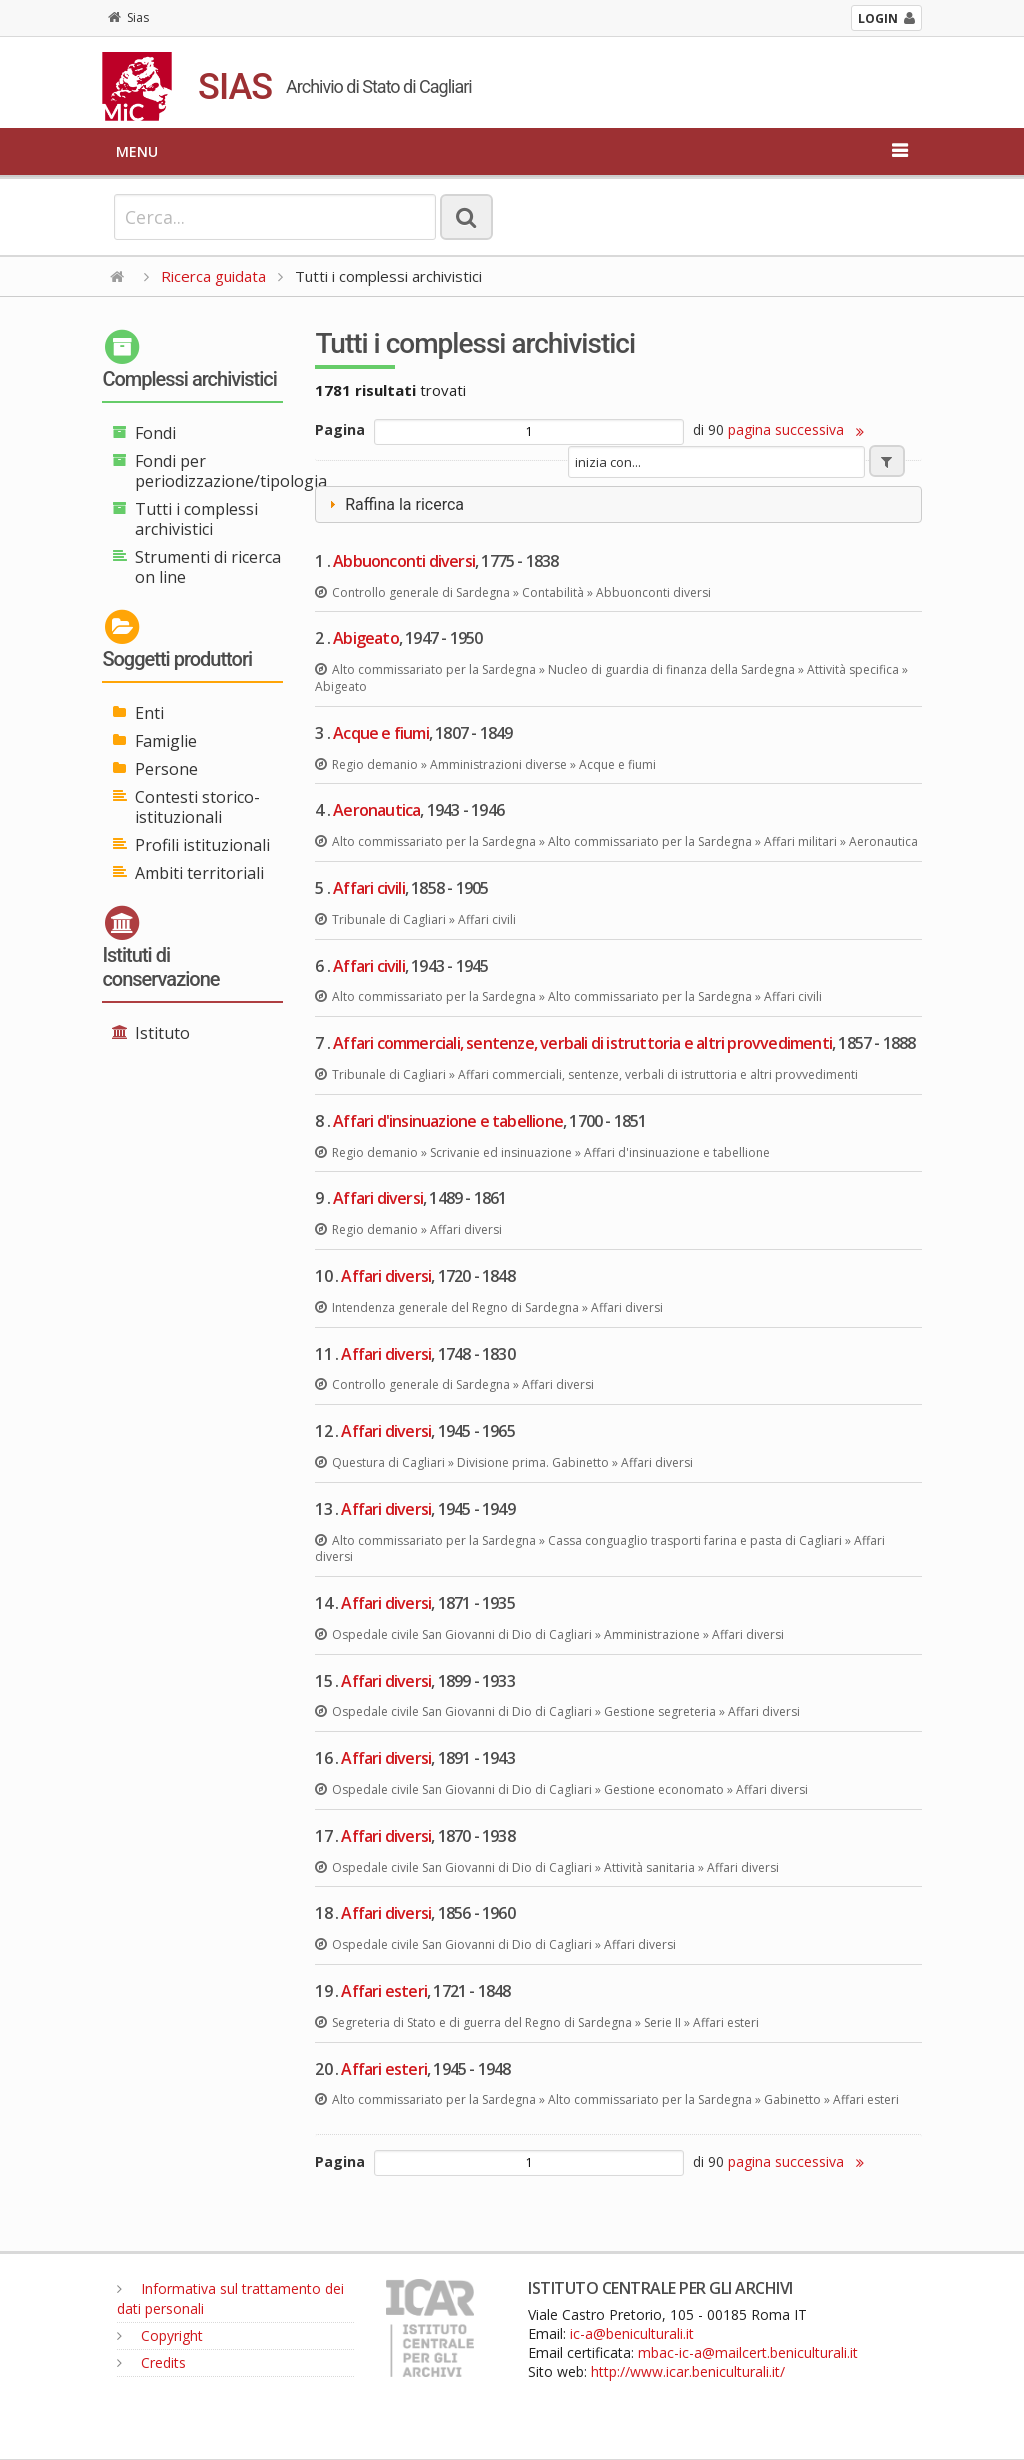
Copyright (160, 2335)
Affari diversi (378, 1198)
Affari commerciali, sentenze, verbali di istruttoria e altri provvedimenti (582, 1043)
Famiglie (166, 741)
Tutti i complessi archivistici (196, 519)
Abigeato (366, 638)
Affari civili (369, 888)
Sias (128, 17)
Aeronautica (376, 810)
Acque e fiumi (381, 733)
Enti (149, 713)
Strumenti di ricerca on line (208, 567)
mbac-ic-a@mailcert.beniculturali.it (748, 2352)
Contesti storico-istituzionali (197, 807)
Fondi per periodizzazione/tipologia (231, 471)
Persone (166, 769)
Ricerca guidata (213, 276)
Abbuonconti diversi (404, 561)
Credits (151, 2362)
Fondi (155, 433)
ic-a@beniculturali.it (632, 2333)
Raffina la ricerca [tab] (394, 504)
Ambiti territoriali (199, 873)
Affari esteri (384, 1991)
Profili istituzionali (202, 845)
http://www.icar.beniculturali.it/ (688, 2371)
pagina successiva (796, 429)
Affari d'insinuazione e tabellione (448, 1121)
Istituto (162, 1033)
